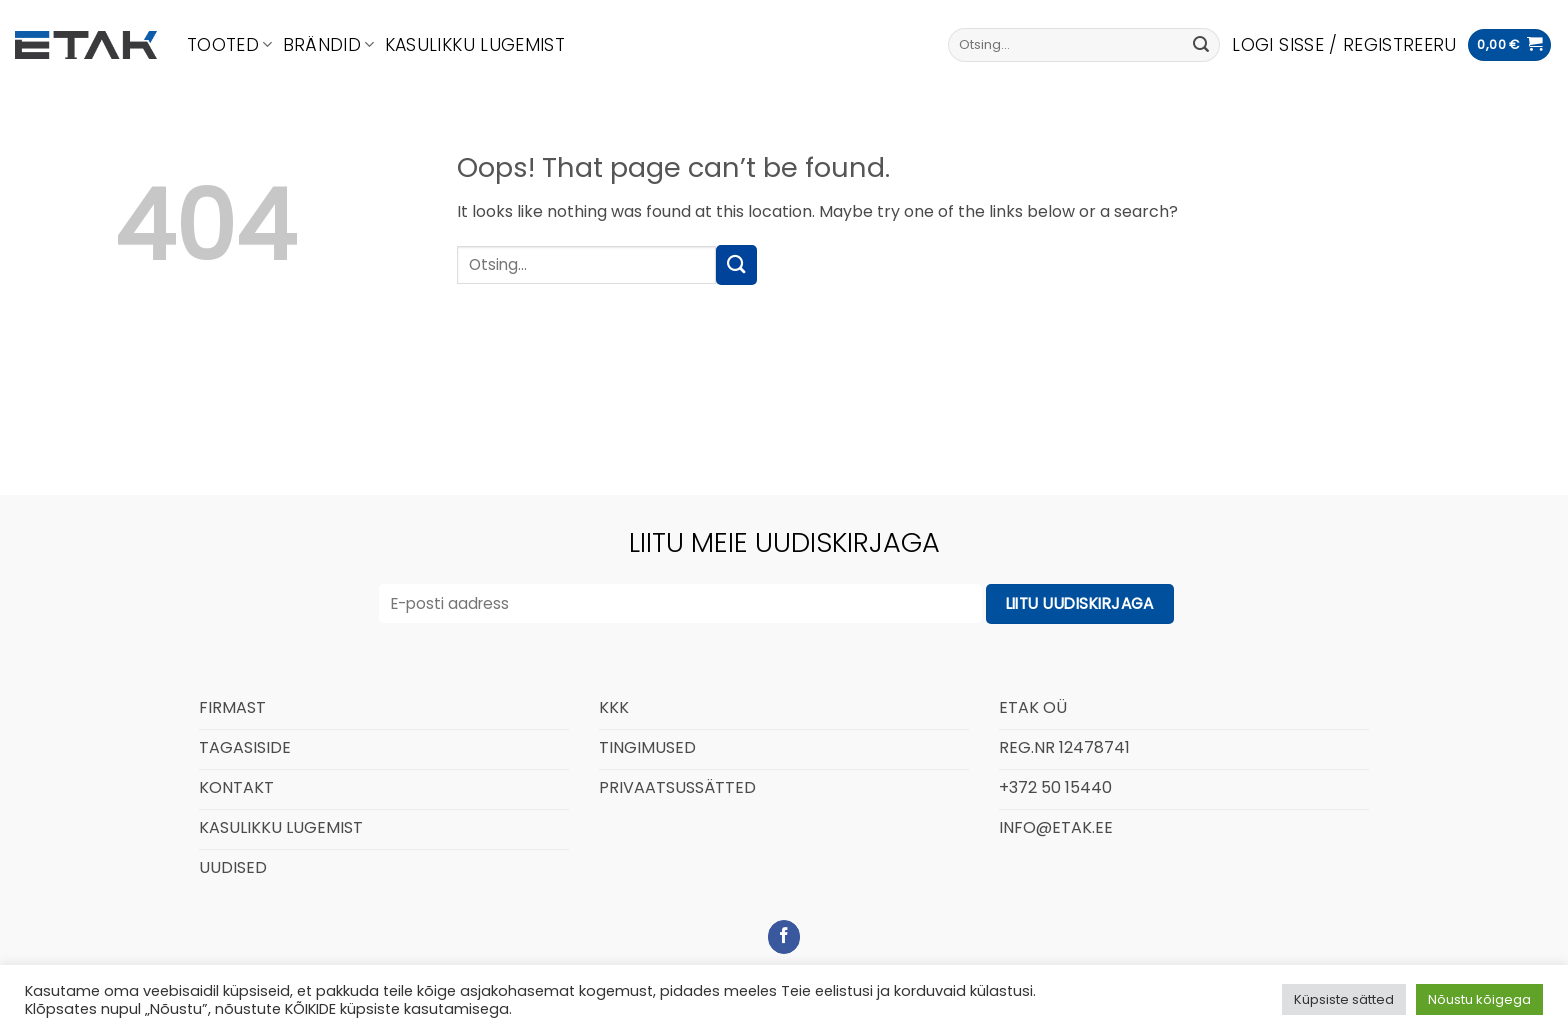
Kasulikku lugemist (475, 45)
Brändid (329, 45)
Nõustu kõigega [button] (1479, 999)
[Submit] (1201, 45)
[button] (1344, 45)
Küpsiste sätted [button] (1344, 999)
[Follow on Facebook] (784, 937)
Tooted (230, 45)
